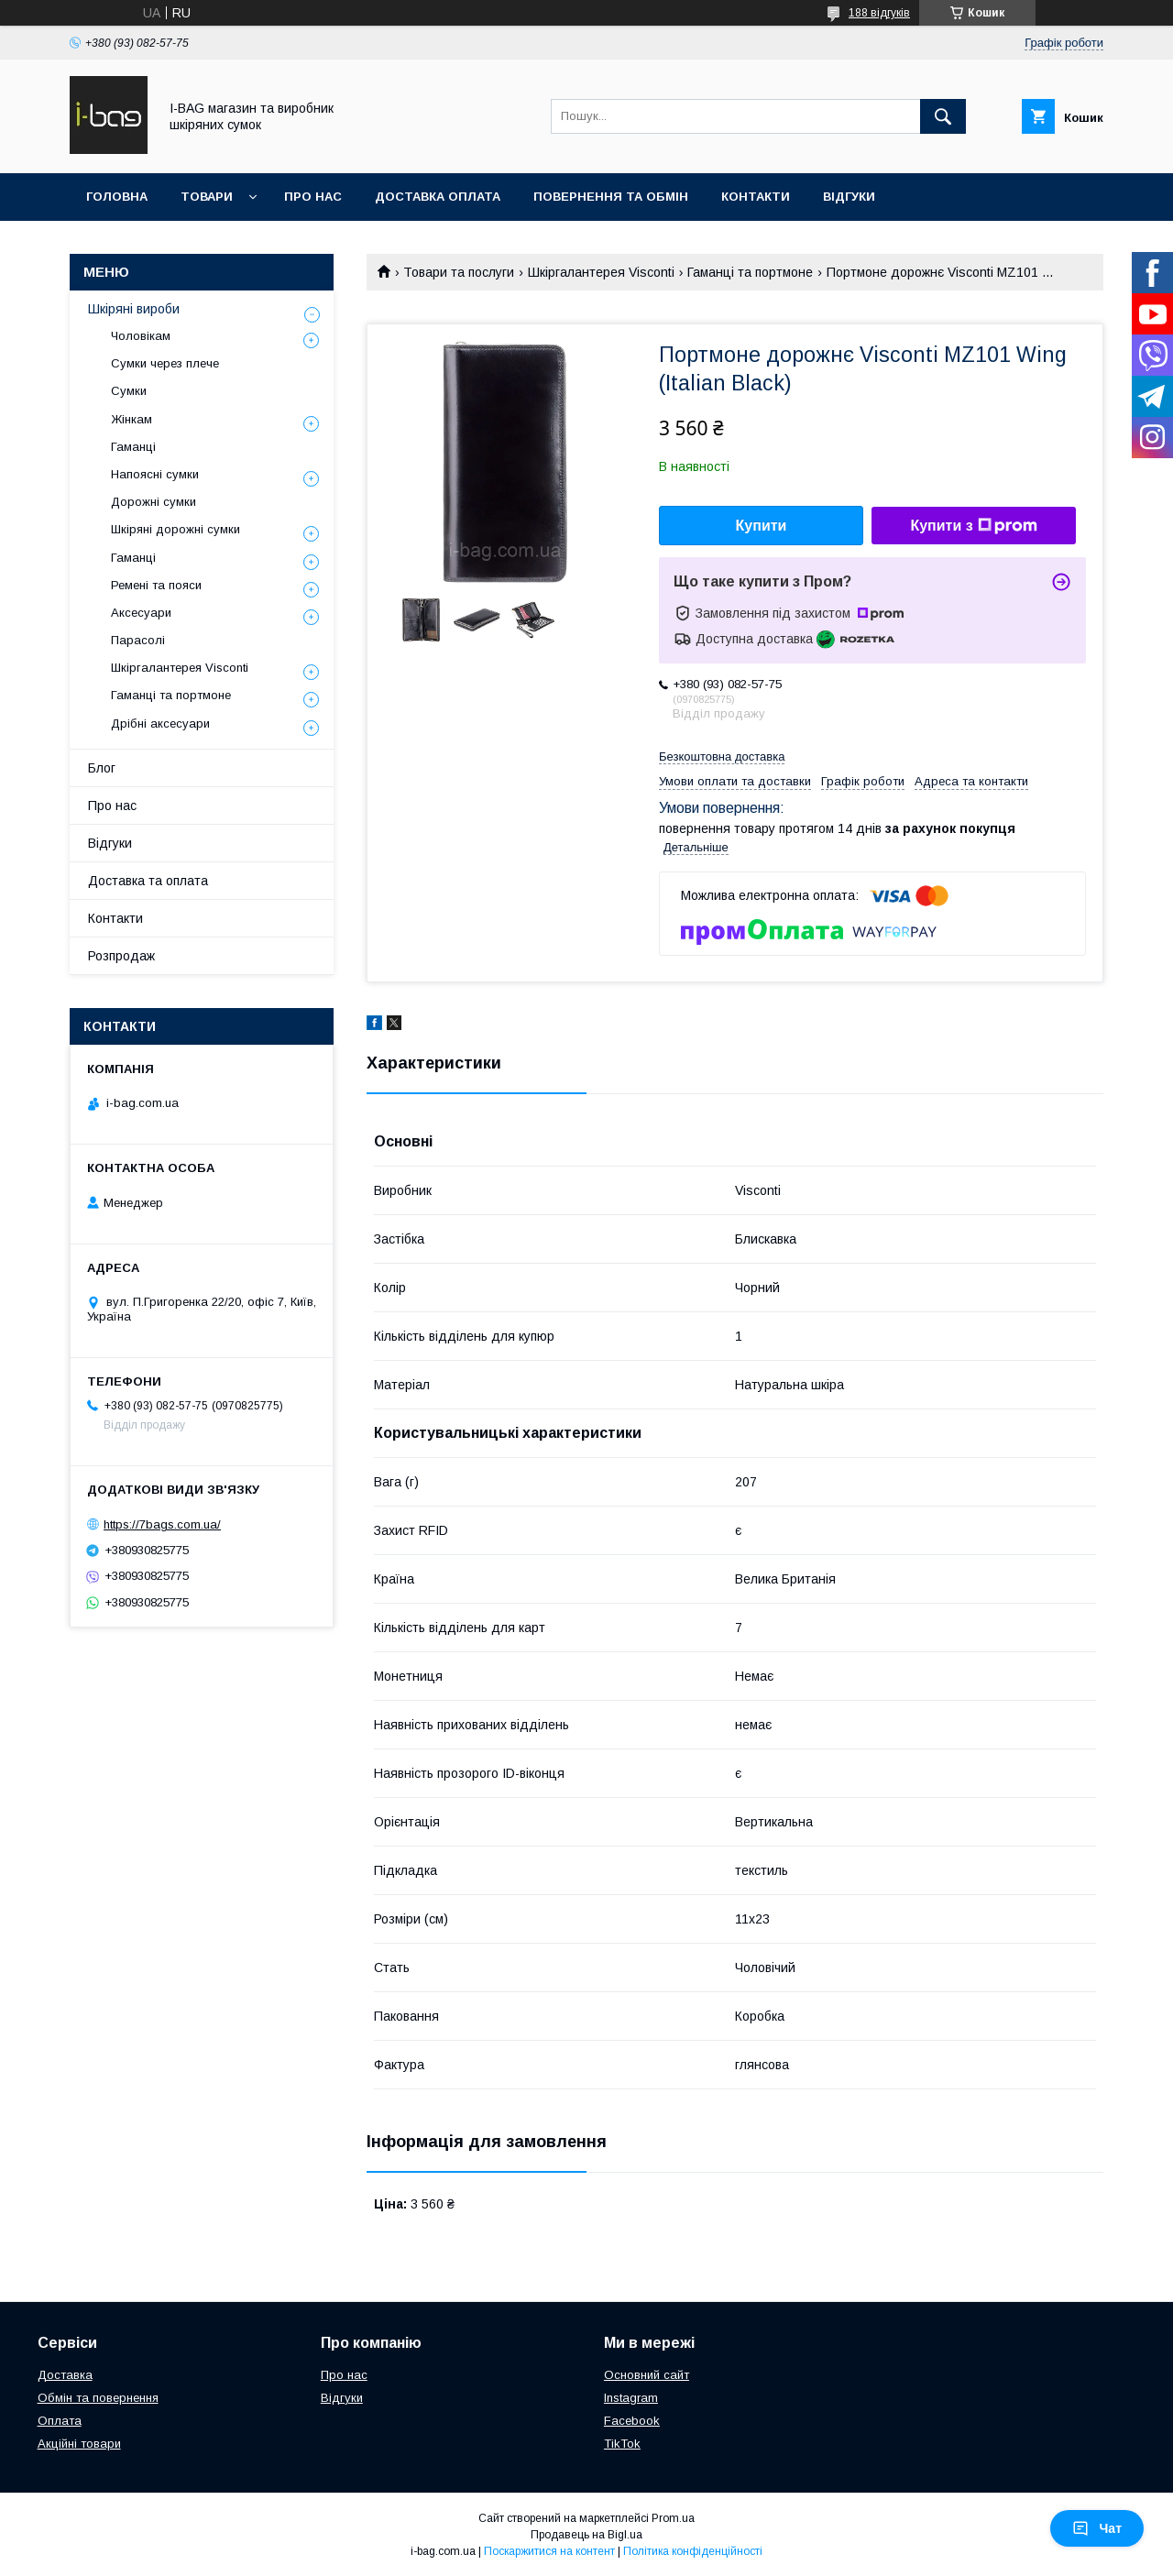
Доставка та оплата (148, 880)
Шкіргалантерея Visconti (601, 272)
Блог (101, 768)
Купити (761, 525)
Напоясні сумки (155, 474)
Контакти (755, 196)
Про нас (313, 196)
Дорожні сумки (153, 502)
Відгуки (849, 196)
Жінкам (131, 419)
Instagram (631, 2398)
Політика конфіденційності (692, 2551)
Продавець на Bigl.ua (586, 2534)
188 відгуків (879, 12)
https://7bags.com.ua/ (162, 1524)
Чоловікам (140, 336)
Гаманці (133, 447)
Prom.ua (673, 2518)
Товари (207, 196)
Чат (1097, 2528)
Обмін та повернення (98, 2398)
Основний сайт (646, 2375)
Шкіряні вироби (134, 308)
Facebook (632, 2421)
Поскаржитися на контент (549, 2551)
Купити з (973, 526)
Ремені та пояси (156, 585)
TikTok (622, 2443)
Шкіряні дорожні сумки (175, 529)
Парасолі (138, 640)
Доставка (65, 2375)
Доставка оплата (437, 196)
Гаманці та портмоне (750, 272)
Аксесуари (141, 612)
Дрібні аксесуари (160, 723)
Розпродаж (121, 955)
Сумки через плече (165, 363)
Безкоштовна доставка (721, 756)
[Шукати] (943, 116)
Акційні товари (79, 2443)
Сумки (129, 391)
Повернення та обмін (610, 196)
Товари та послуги (458, 272)
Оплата (60, 2421)
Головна (117, 196)
